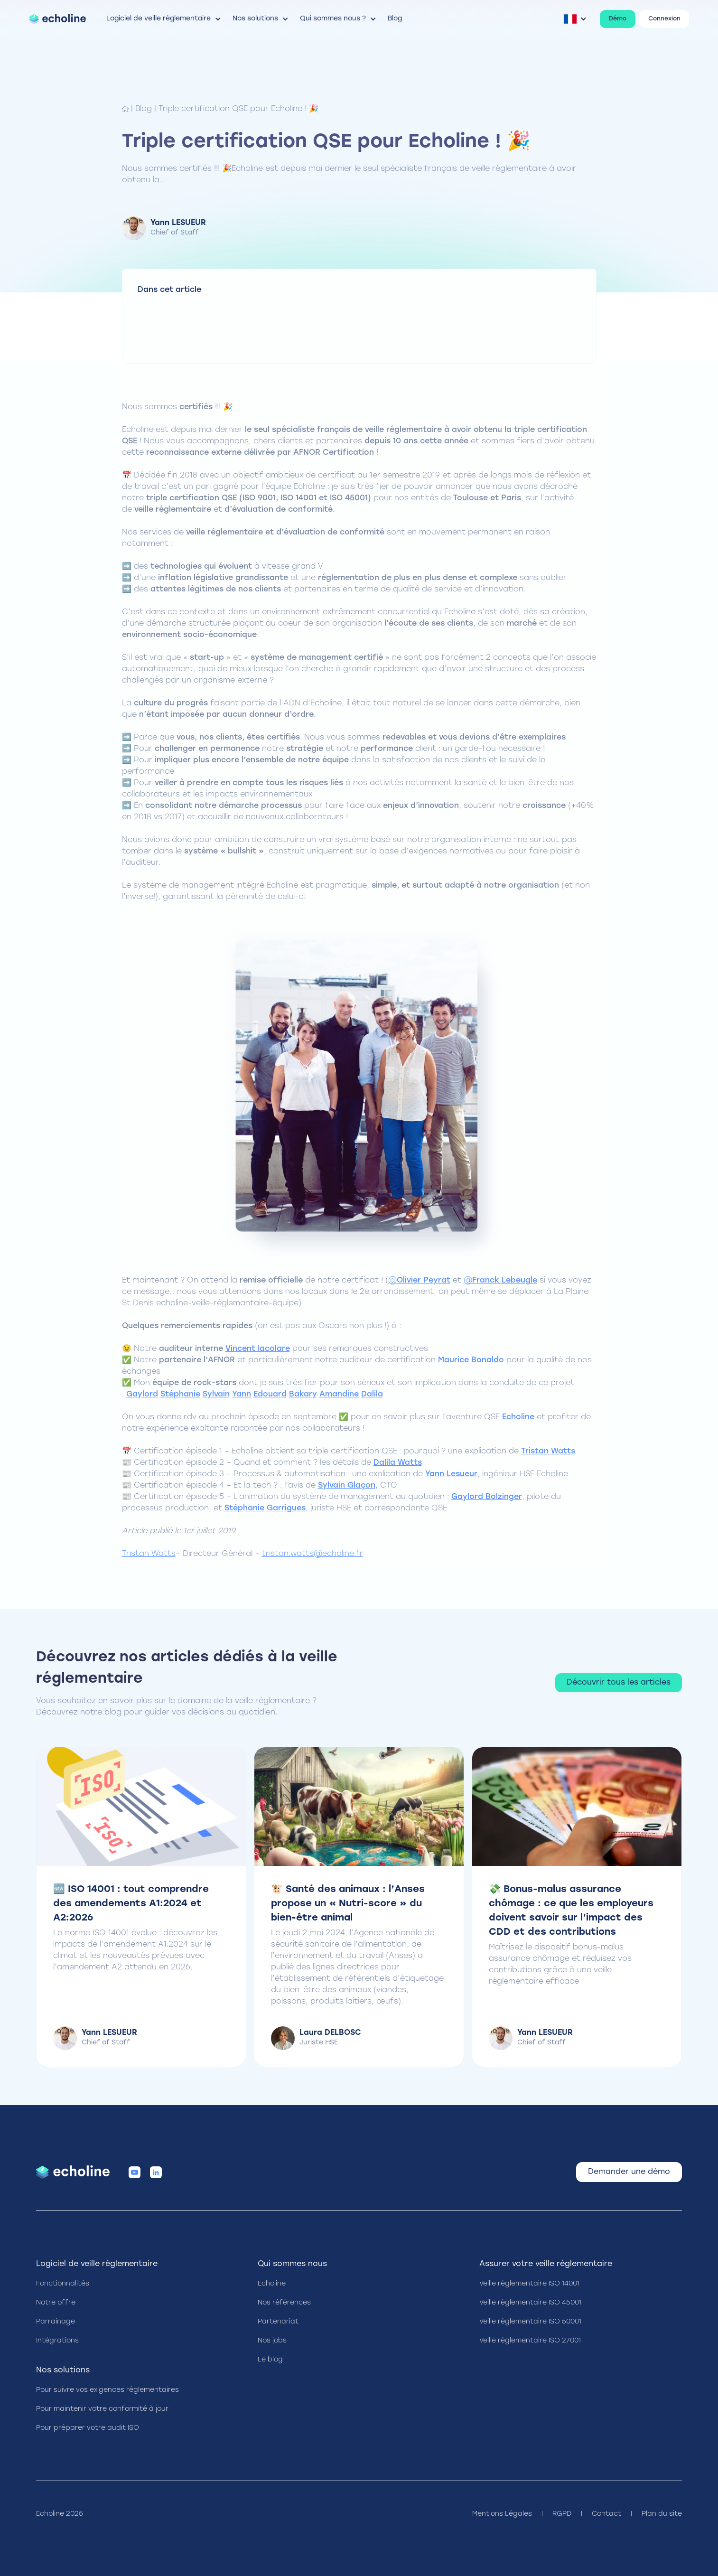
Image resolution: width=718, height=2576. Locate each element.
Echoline (272, 2283)
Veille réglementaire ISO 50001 (530, 2321)
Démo (617, 19)
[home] (57, 19)
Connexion (664, 19)
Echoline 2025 (59, 2514)
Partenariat (278, 2321)
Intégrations (57, 2340)
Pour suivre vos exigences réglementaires (107, 2390)
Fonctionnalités (62, 2283)
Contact (606, 2514)
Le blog (270, 2359)
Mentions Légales (502, 2514)
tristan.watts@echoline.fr (312, 1554)
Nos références (284, 2302)
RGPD (561, 2514)
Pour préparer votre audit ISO (87, 2428)
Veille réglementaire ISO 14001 (529, 2283)
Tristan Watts (149, 1554)
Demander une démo (629, 2172)
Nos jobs (272, 2340)
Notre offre (55, 2302)
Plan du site (662, 2514)
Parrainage (55, 2321)
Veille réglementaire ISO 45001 (530, 2302)
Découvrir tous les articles (619, 1682)
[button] (164, 19)
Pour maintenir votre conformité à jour (102, 2409)
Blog (143, 109)
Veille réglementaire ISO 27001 (530, 2340)
